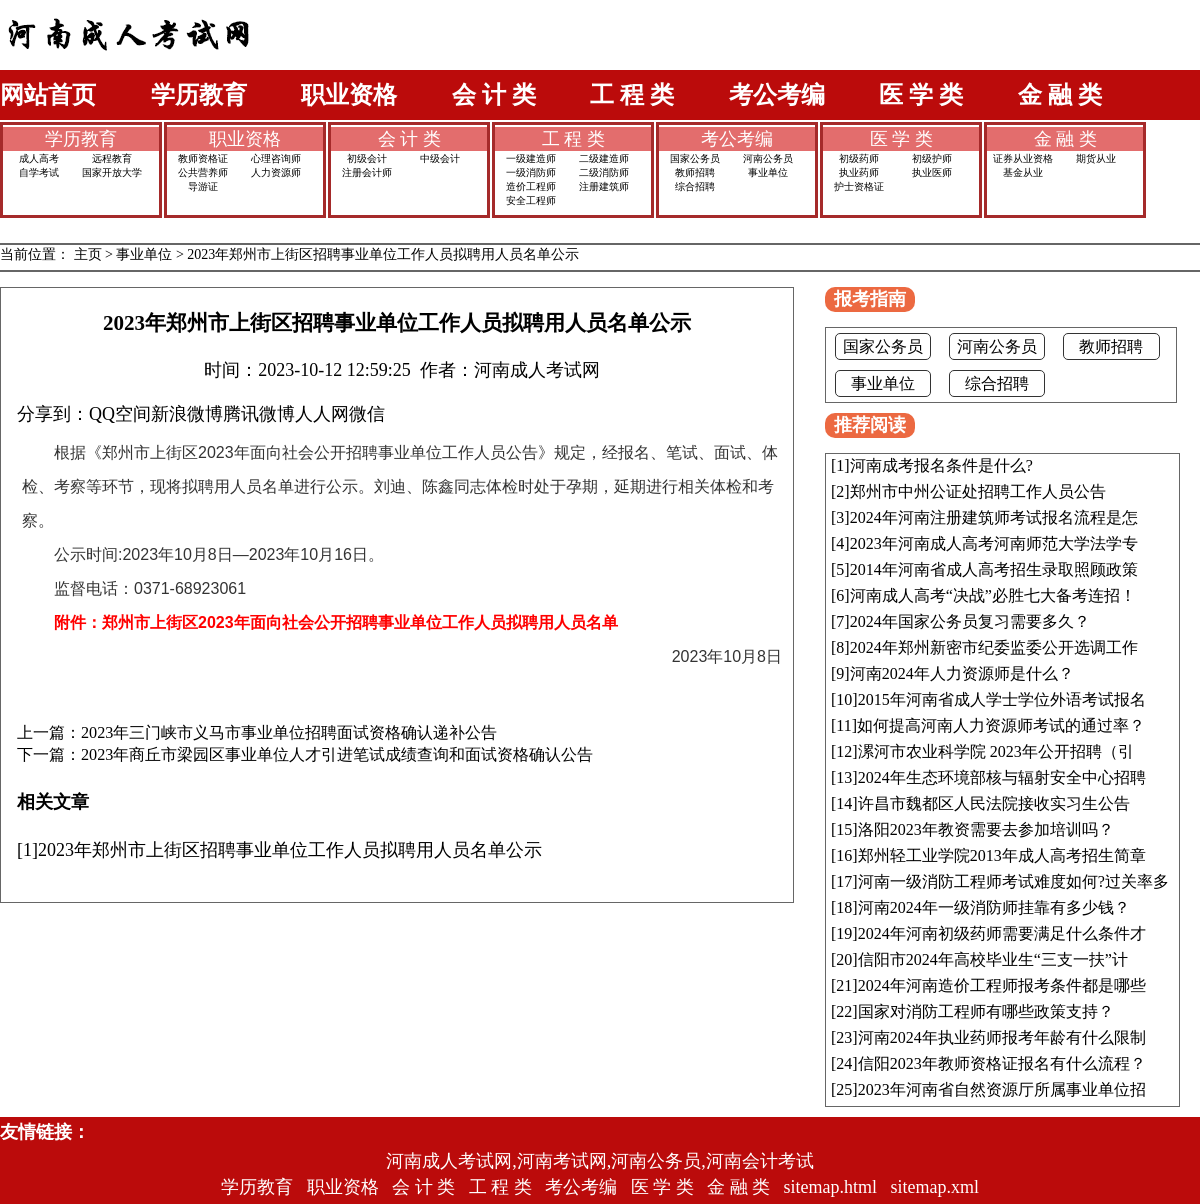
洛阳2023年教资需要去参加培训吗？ (986, 829)
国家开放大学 (112, 172)
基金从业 (1023, 172)
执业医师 (932, 172)
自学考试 (39, 172)
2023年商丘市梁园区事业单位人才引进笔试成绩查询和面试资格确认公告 (337, 755)
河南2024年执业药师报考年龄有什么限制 (1002, 1037)
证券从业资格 (1023, 158)
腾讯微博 (259, 414)
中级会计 (440, 158)
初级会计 (367, 158)
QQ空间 (120, 414)
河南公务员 (768, 158)
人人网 (322, 414)
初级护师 (932, 158)
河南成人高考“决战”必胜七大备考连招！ (993, 595)
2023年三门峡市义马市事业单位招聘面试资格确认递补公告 (289, 733)
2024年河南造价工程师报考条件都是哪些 (1002, 985)
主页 (88, 254)
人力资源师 (276, 172)
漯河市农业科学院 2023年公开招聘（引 (996, 751)
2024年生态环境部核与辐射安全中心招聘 (1002, 777)
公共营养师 (203, 172)
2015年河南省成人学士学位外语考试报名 (1002, 699)
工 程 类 (632, 95)
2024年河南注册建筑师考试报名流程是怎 (994, 517)
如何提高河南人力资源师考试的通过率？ (1001, 725)
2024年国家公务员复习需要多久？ (970, 621)
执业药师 (859, 172)
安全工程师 (531, 200)
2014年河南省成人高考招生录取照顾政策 (994, 569)
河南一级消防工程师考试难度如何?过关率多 (1013, 881)
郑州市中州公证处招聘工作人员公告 (978, 491)
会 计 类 (494, 95)
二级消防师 (604, 172)
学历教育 (199, 95)
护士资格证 (859, 186)
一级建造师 (531, 158)
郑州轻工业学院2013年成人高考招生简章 (1002, 855)
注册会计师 (367, 172)
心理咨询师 (276, 158)
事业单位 (768, 172)
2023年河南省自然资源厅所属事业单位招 (1002, 1089)
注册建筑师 (604, 186)
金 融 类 (1060, 95)
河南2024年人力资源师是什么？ (962, 673)
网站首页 (48, 95)
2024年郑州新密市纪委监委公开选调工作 (994, 647)
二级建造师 (604, 158)
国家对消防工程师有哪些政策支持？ (986, 1011)
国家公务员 (695, 158)
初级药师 (859, 158)
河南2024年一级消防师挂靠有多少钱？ (994, 907)
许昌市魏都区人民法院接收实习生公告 (994, 803)
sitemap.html (831, 1187)
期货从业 (1096, 158)
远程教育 (112, 158)
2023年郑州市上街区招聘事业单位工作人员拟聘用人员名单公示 (383, 254)
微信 (367, 414)
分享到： (53, 414)
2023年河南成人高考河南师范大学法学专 (994, 543)
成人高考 (39, 158)
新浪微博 (187, 414)
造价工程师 (531, 186)
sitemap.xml (935, 1187)
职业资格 (349, 95)
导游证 (203, 186)
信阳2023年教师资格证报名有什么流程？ (1002, 1063)
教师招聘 (695, 172)
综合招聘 (695, 186)
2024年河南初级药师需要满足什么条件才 (1002, 933)
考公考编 (777, 95)
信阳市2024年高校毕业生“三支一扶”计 (993, 959)
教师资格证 (203, 158)
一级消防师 (531, 172)
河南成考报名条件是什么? (941, 465)
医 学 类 (921, 95)
